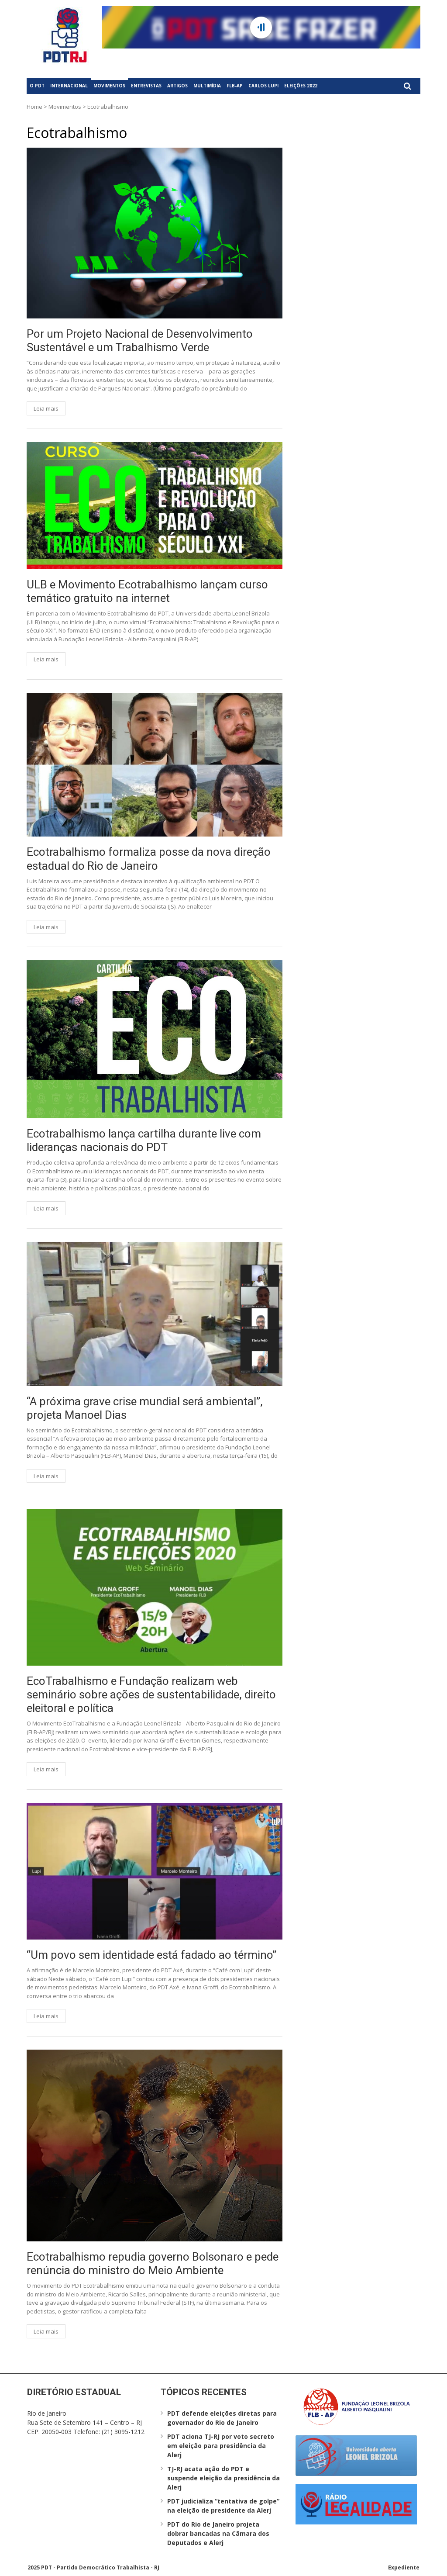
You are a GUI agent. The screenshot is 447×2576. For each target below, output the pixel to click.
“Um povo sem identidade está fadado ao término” (151, 1954)
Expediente (403, 2567)
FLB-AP (235, 86)
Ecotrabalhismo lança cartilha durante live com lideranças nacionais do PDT (144, 1140)
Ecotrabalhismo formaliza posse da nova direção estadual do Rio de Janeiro (149, 858)
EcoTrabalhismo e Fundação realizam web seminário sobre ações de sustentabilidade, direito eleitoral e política (151, 1694)
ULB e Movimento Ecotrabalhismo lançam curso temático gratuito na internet (147, 591)
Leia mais (46, 408)
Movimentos (109, 86)
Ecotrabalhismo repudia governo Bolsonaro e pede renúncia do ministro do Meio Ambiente (153, 2263)
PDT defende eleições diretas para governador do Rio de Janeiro (222, 2418)
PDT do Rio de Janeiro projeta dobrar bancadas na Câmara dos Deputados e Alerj (218, 2533)
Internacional (69, 86)
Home (34, 107)
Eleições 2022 (300, 86)
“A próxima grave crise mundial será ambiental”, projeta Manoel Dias (145, 1408)
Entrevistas (146, 86)
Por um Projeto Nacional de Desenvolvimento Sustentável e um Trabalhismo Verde (140, 340)
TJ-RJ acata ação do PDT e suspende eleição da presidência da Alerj (223, 2478)
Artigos (177, 86)
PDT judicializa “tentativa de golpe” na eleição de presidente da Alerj (223, 2505)
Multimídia (207, 86)
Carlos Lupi (263, 86)
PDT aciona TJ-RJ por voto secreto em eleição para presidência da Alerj (220, 2445)
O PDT (37, 86)
